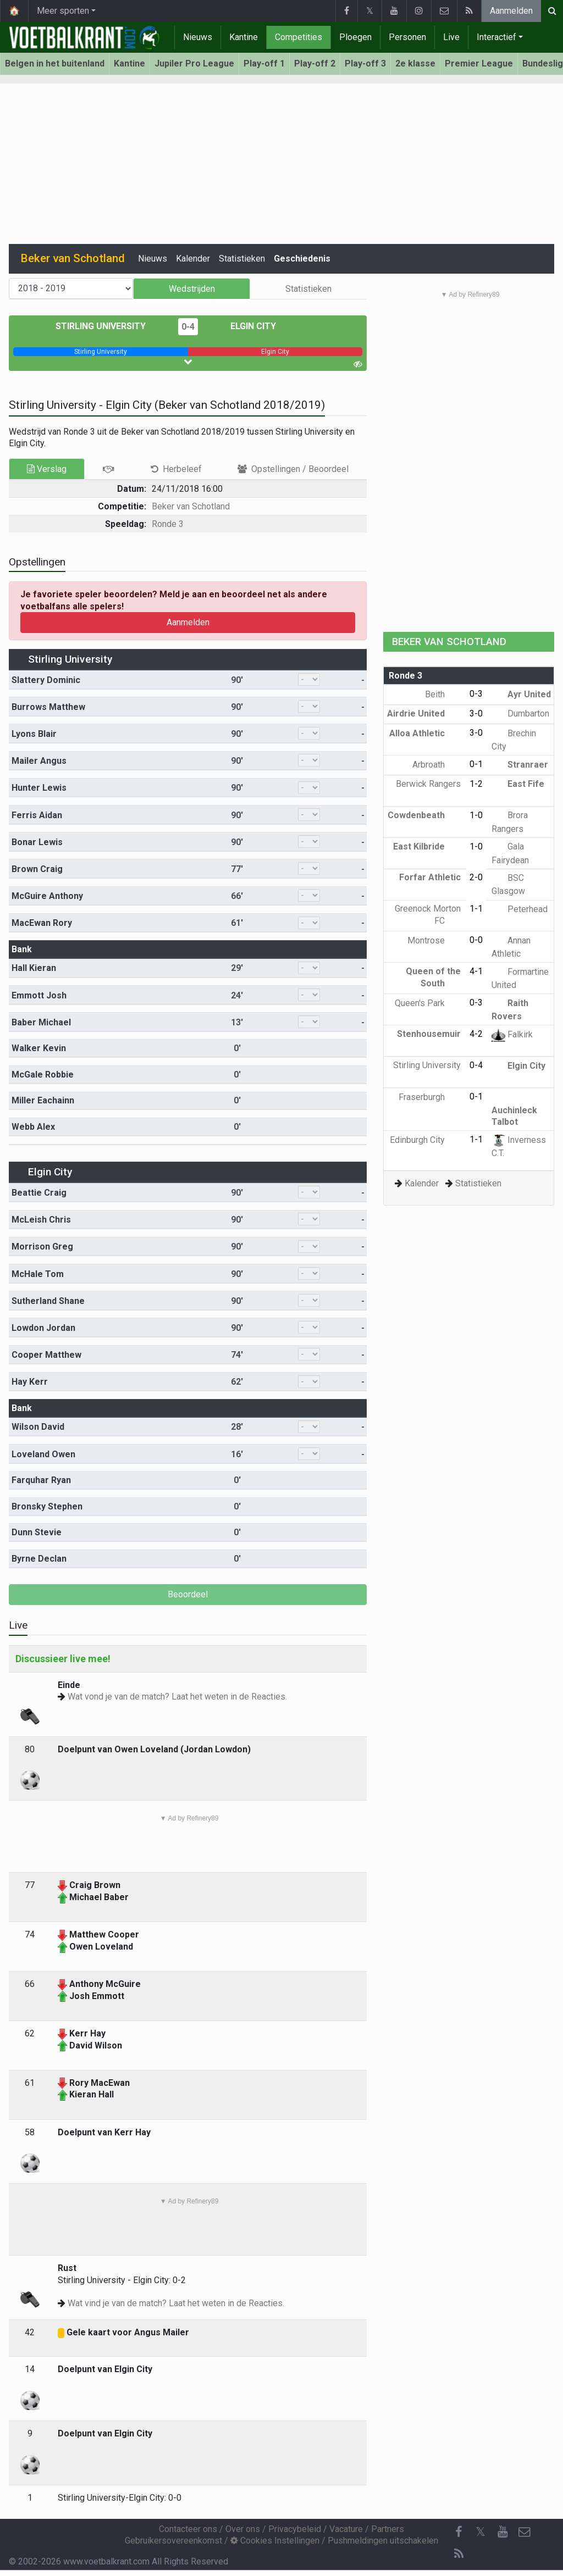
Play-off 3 (365, 63)
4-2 (476, 1034)
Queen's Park (428, 1003)
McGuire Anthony (47, 896)
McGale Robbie (43, 1074)
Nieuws (197, 37)
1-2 (476, 784)
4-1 (476, 971)
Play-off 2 (314, 63)
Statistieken (242, 258)
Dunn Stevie (37, 1532)
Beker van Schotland (191, 506)
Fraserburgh (430, 1097)
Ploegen (355, 37)
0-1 (476, 764)
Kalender (193, 258)
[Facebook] (459, 2532)
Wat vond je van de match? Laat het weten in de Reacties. (177, 1696)
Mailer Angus (39, 761)
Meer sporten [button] (63, 10)
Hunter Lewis (39, 787)
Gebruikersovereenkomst (173, 2540)
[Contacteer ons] (525, 2532)
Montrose (434, 940)
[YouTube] (503, 2532)
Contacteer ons (188, 2529)
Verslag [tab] (47, 469)
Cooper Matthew (46, 1355)
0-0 (476, 940)
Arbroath (436, 764)
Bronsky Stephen (47, 1506)
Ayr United (521, 694)
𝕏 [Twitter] (480, 2532)
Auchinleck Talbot (514, 1110)
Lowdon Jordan (43, 1328)
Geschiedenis (302, 258)
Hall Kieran (34, 968)
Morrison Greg (42, 1246)
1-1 (476, 908)
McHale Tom (38, 1274)
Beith (443, 694)
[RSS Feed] (459, 2554)
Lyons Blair (34, 734)
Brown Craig (37, 869)
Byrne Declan (39, 1558)
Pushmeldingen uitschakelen (383, 2540)
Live (451, 37)
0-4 (188, 326)
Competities (298, 37)
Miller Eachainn (43, 1100)
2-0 (476, 877)
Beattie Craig (39, 1192)
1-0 (476, 815)
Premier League (479, 63)
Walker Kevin (39, 1048)
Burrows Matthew (48, 707)
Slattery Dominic (46, 680)
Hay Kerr (30, 1381)
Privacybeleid (294, 2529)
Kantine (243, 37)
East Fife (518, 784)
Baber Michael (41, 1022)
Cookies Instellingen (274, 2540)
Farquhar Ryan (41, 1480)
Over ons (242, 2529)
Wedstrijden (192, 289)
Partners (387, 2529)
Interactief (496, 37)
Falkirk (512, 1034)
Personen (407, 37)
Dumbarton (520, 713)
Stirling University (109, 326)
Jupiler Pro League (194, 63)
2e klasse (415, 63)
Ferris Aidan (37, 815)
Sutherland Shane (48, 1301)
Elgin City (245, 326)
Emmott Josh (39, 995)
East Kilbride (427, 846)
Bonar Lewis (37, 842)
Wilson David (38, 1427)
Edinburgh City (425, 1140)
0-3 (476, 694)
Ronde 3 (168, 524)
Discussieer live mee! (63, 1658)
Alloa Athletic (425, 733)
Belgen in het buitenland (54, 63)
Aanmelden (511, 10)
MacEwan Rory (42, 923)
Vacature (346, 2529)
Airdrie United (424, 713)
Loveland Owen (43, 1454)
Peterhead (520, 909)
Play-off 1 (264, 63)
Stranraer (520, 764)
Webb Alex (33, 1127)
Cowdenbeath (424, 815)
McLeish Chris (41, 1219)
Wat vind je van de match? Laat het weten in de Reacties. (176, 2303)
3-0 (476, 713)
